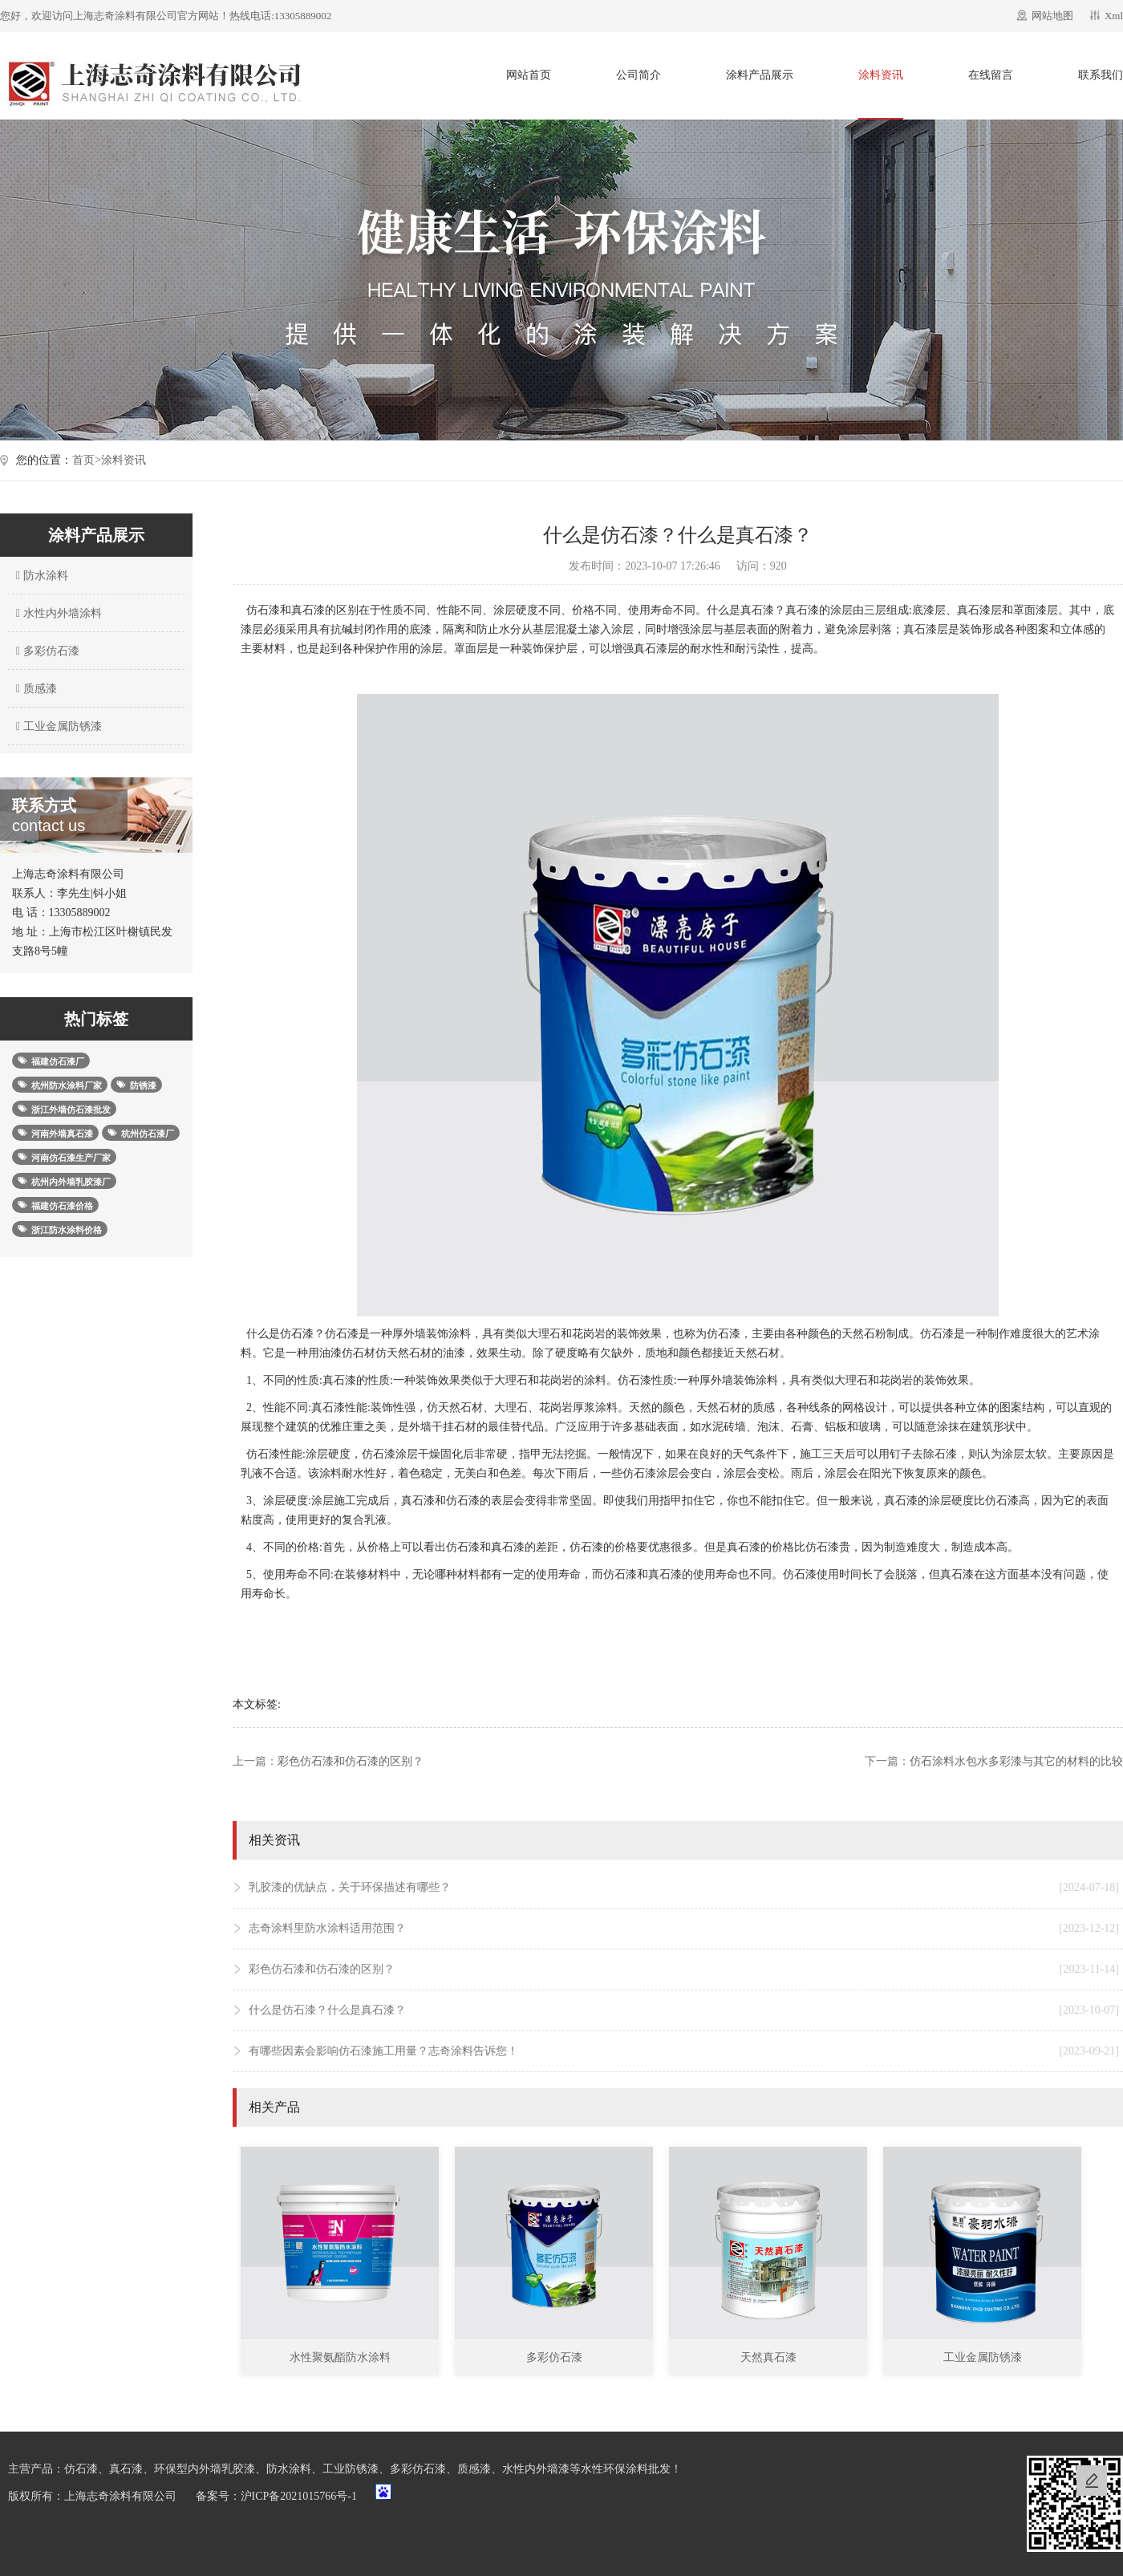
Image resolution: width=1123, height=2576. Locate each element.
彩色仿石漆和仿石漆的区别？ (351, 1761)
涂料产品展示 (759, 75)
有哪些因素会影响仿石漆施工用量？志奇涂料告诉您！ (684, 2051)
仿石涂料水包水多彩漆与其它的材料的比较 (1016, 1761)
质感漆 (34, 689)
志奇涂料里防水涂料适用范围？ (684, 1929)
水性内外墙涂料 (57, 613)
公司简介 (638, 75)
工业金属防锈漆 (57, 726)
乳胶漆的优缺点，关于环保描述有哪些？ (684, 1888)
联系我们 (1100, 75)
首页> (86, 460)
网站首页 (528, 75)
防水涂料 (40, 576)
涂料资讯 (880, 75)
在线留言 (990, 75)
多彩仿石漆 (45, 651)
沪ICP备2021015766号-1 (299, 2496)
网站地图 (1052, 16)
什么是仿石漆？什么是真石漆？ (684, 2010)
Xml (1114, 16)
